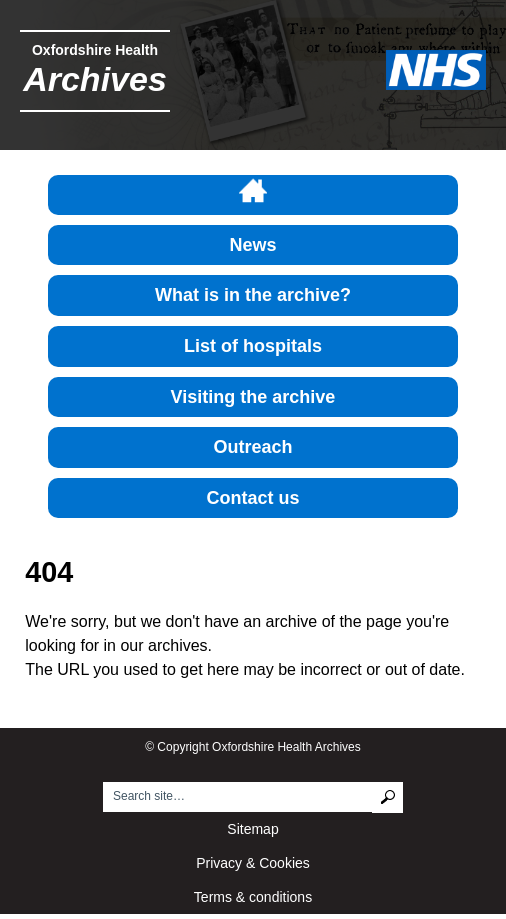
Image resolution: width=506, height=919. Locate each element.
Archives (95, 79)
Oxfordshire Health (95, 50)
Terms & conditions (253, 897)
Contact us (252, 498)
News (252, 245)
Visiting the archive (253, 397)
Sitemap (252, 829)
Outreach (252, 447)
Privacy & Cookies (253, 863)
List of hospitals (253, 346)
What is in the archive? (253, 295)
